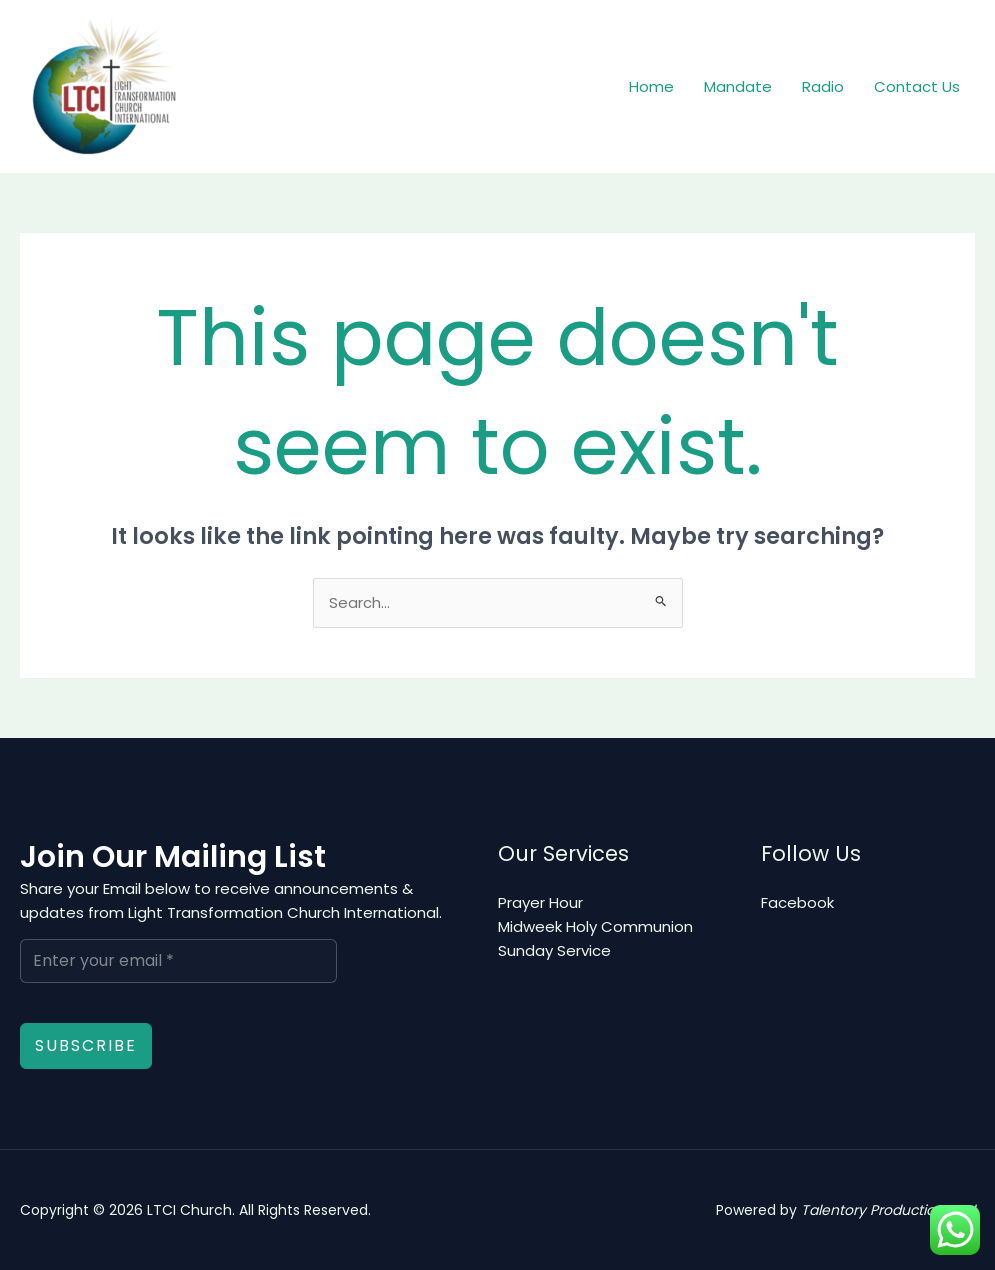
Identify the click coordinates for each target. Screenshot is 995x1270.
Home (651, 86)
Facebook (797, 902)
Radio (823, 86)
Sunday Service (554, 950)
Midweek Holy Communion (595, 926)
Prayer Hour (540, 902)
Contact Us (917, 86)
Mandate (738, 86)
